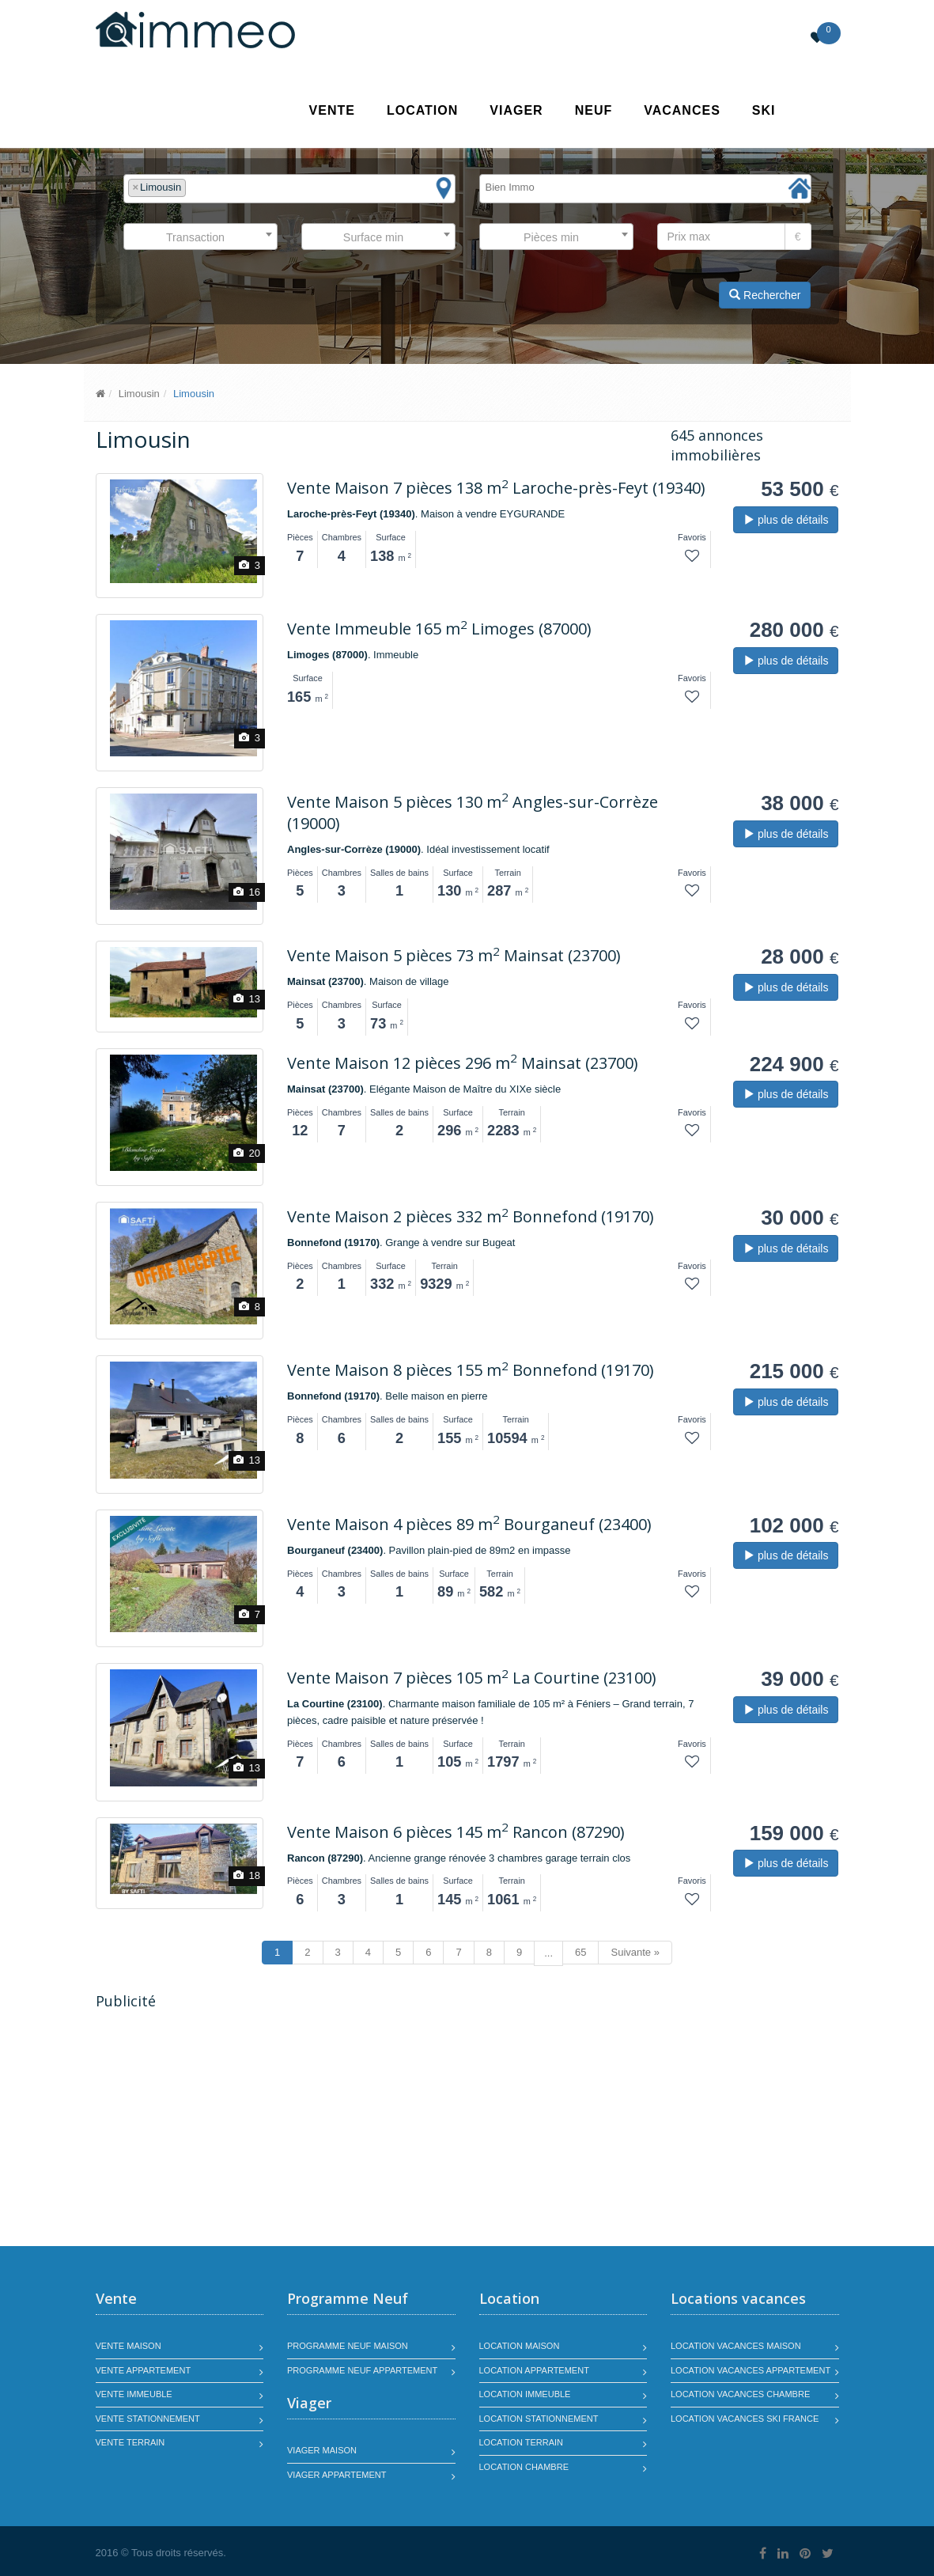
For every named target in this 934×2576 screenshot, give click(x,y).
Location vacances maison (736, 2346)
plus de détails (785, 519)
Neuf (594, 110)
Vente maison (128, 2346)
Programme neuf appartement (362, 2370)
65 (580, 1952)
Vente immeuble (134, 2394)
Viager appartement (337, 2474)
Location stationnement (539, 2418)
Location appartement (534, 2370)
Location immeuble (525, 2394)
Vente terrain (130, 2442)
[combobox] (289, 188)
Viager (516, 110)
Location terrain (521, 2442)
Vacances (682, 110)
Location (422, 110)
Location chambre (524, 2467)
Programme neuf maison (347, 2346)
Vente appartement (143, 2370)
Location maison (519, 2346)
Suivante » (635, 1952)
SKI (764, 110)
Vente (332, 110)
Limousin (139, 394)
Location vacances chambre (740, 2394)
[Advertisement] (228, 2130)
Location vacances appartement (750, 2370)
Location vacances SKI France (745, 2418)
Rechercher (764, 295)
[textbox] (194, 188)
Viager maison (322, 2450)
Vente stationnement (148, 2418)
